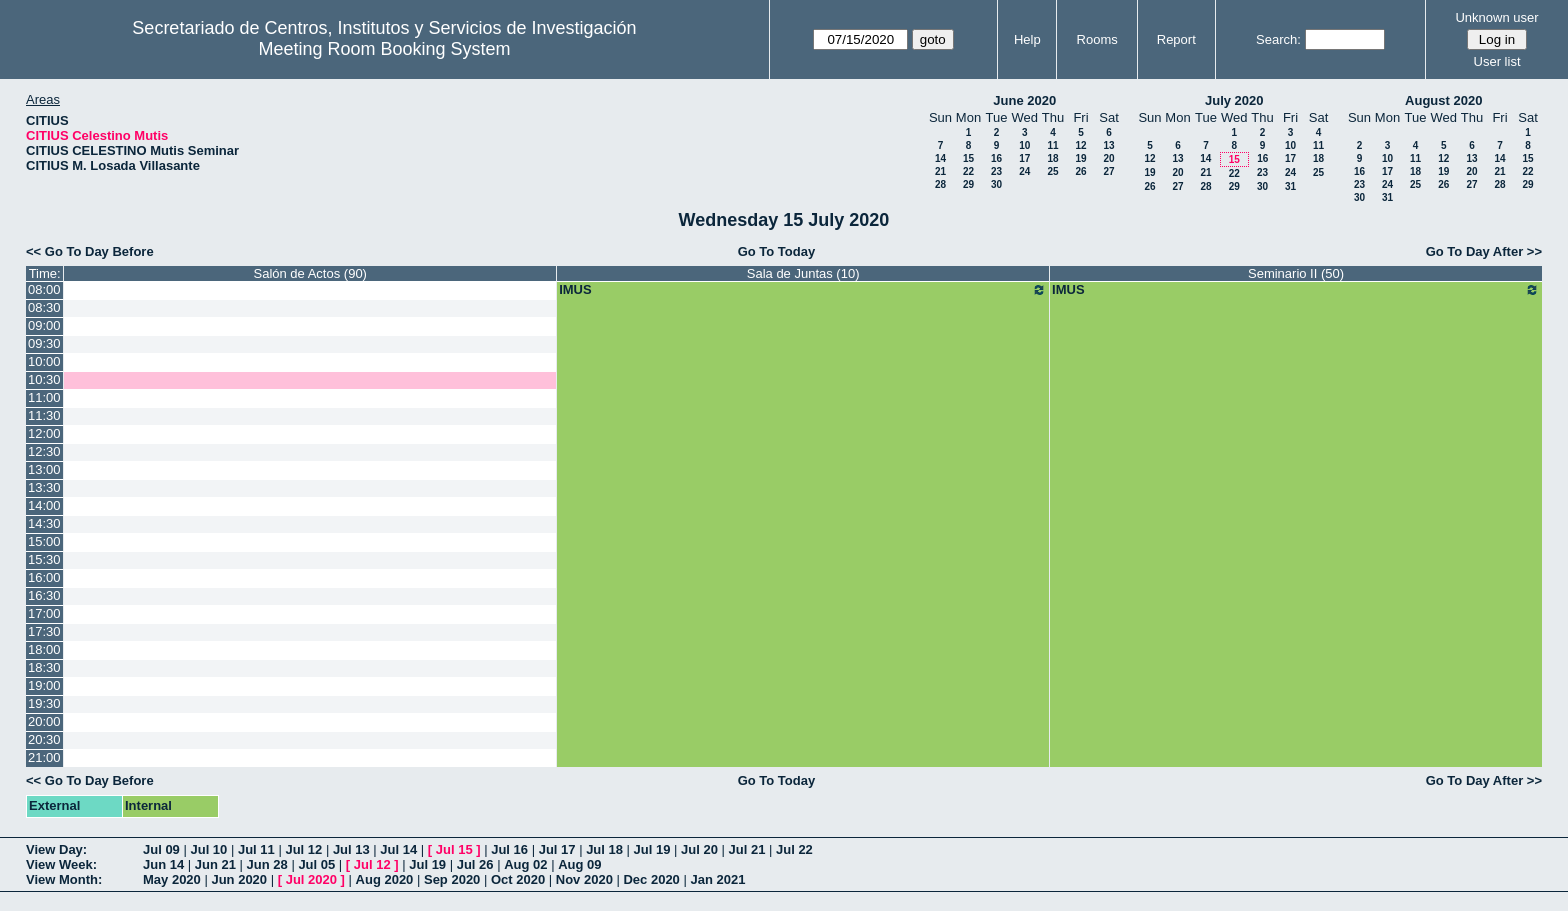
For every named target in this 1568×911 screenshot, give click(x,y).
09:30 (44, 343)
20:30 (44, 739)
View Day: (56, 849)
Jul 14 (398, 849)
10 (1024, 145)
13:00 (44, 469)
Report (1176, 39)
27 (1108, 171)
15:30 (44, 559)
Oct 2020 (518, 879)
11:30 (44, 415)
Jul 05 (316, 864)
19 (1080, 158)
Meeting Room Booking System (384, 49)
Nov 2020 (584, 879)
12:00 (44, 433)
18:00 (44, 649)
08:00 (44, 289)
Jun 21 (215, 864)
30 (996, 184)
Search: (1278, 39)
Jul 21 (747, 849)
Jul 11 (256, 849)
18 (1052, 158)
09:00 (44, 325)
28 (940, 184)
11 (1052, 145)
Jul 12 (303, 849)
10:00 (44, 361)
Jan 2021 (717, 879)
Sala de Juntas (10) (803, 273)
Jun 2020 (239, 879)
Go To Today (777, 251)
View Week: (61, 864)
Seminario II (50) (1296, 273)
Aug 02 (525, 864)
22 (968, 171)
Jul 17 (557, 849)
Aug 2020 (385, 879)
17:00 (44, 613)
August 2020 (1443, 100)
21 (940, 171)
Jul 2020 (311, 879)
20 (1108, 158)
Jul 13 (351, 849)
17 (1024, 158)
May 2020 (172, 879)
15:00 (44, 541)
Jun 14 (163, 864)
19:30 (44, 703)
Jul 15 (454, 849)
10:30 (44, 379)
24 (1024, 171)
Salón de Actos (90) (309, 273)
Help (1027, 39)
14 (940, 158)
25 (1052, 171)
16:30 (44, 595)
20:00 (44, 721)
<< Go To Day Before (90, 251)
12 (1080, 145)
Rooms (1097, 39)
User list (1497, 61)
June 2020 (1024, 100)
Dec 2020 (651, 879)
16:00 (44, 577)
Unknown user (1496, 17)
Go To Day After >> (1484, 251)
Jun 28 (267, 864)
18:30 (44, 667)
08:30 (44, 307)
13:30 (44, 487)
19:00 (44, 685)
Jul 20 (699, 849)
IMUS (803, 290)
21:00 (44, 757)
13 (1108, 145)
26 (1080, 171)
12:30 (44, 451)
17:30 (44, 631)
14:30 (44, 523)
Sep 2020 (452, 879)
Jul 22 (794, 849)
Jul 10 (208, 849)
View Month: (64, 879)
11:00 (44, 397)
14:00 (44, 505)
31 (1290, 186)
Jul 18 (604, 849)
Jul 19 (652, 849)
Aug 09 (579, 864)
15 (968, 158)
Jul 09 (161, 849)
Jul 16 (509, 849)
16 (996, 158)
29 (968, 184)
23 (996, 171)
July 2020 (1234, 100)
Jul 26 (475, 864)
